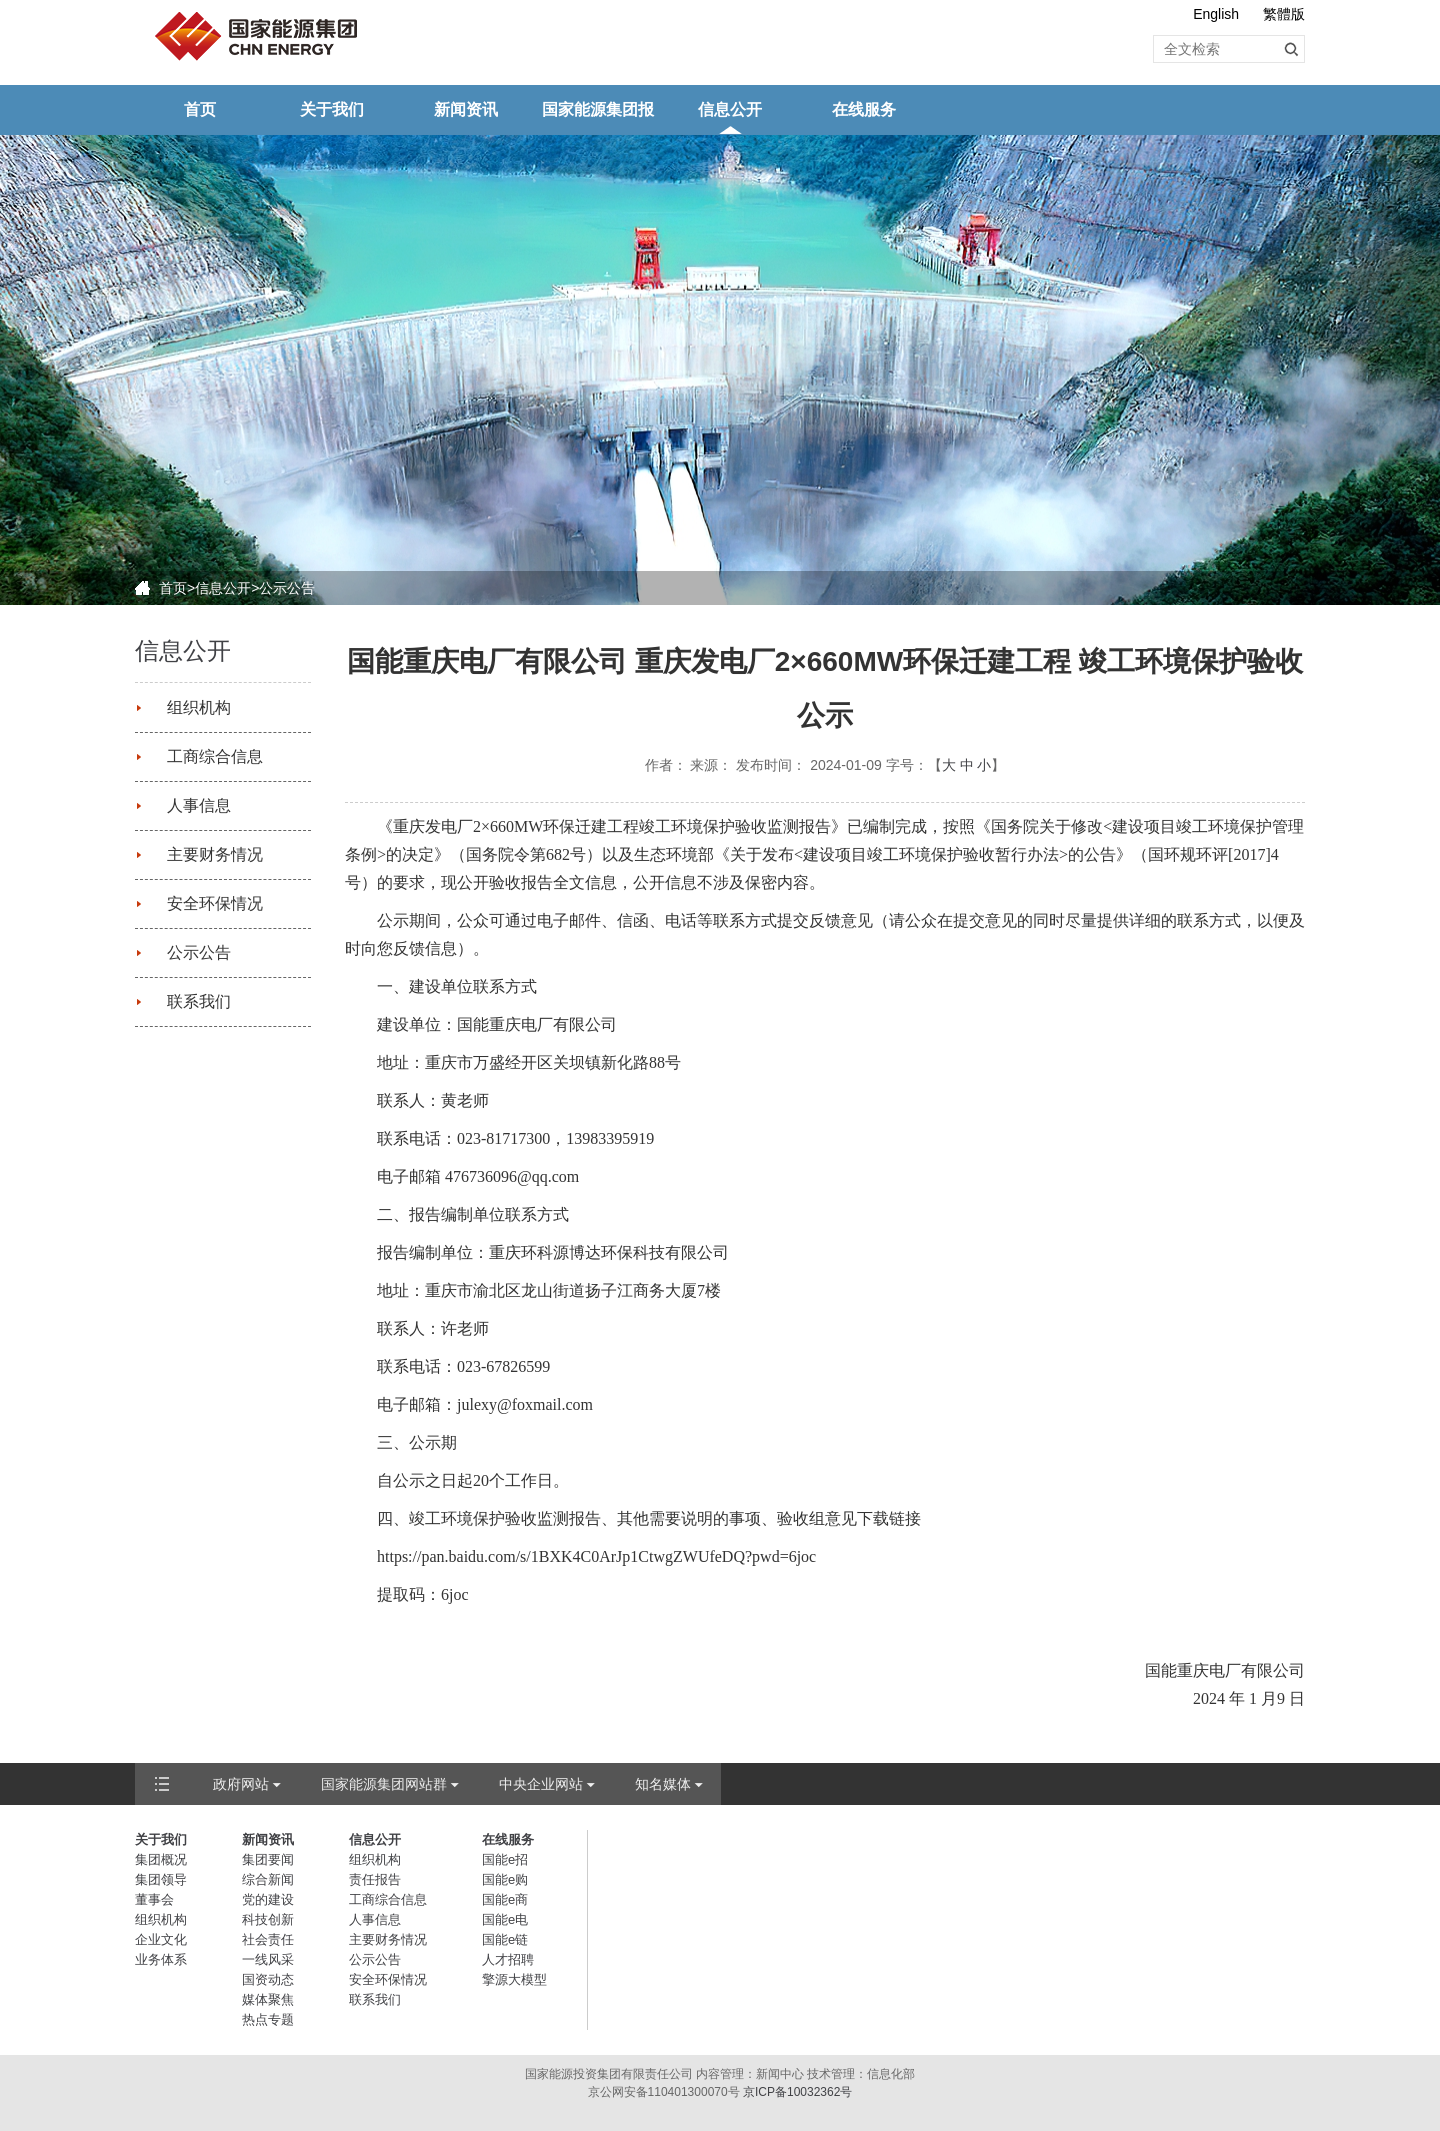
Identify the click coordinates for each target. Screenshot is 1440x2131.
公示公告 (287, 588)
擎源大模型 (514, 1979)
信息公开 (730, 109)
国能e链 (505, 1939)
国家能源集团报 (598, 109)
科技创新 (268, 1919)
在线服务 (864, 109)
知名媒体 (663, 1784)
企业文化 (161, 1939)
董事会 (154, 1899)
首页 (200, 109)
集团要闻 (268, 1859)
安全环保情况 (215, 903)
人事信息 (199, 805)
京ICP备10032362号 (797, 2092)
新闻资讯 (466, 109)
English (1216, 14)
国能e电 (505, 1919)
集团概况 (161, 1859)
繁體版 (1284, 14)
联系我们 (199, 1001)
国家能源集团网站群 (384, 1784)
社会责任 (268, 1939)
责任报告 (375, 1879)
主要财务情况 (215, 854)
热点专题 (268, 2019)
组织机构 (199, 707)
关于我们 (332, 109)
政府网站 (241, 1784)
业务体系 (161, 1959)
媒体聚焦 (268, 1999)
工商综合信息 (215, 756)
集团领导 (161, 1879)
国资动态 (268, 1979)
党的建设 (268, 1899)
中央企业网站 (541, 1784)
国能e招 (505, 1859)
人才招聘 (508, 1959)
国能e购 (505, 1879)
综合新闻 (268, 1879)
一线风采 (268, 1959)
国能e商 (505, 1899)
